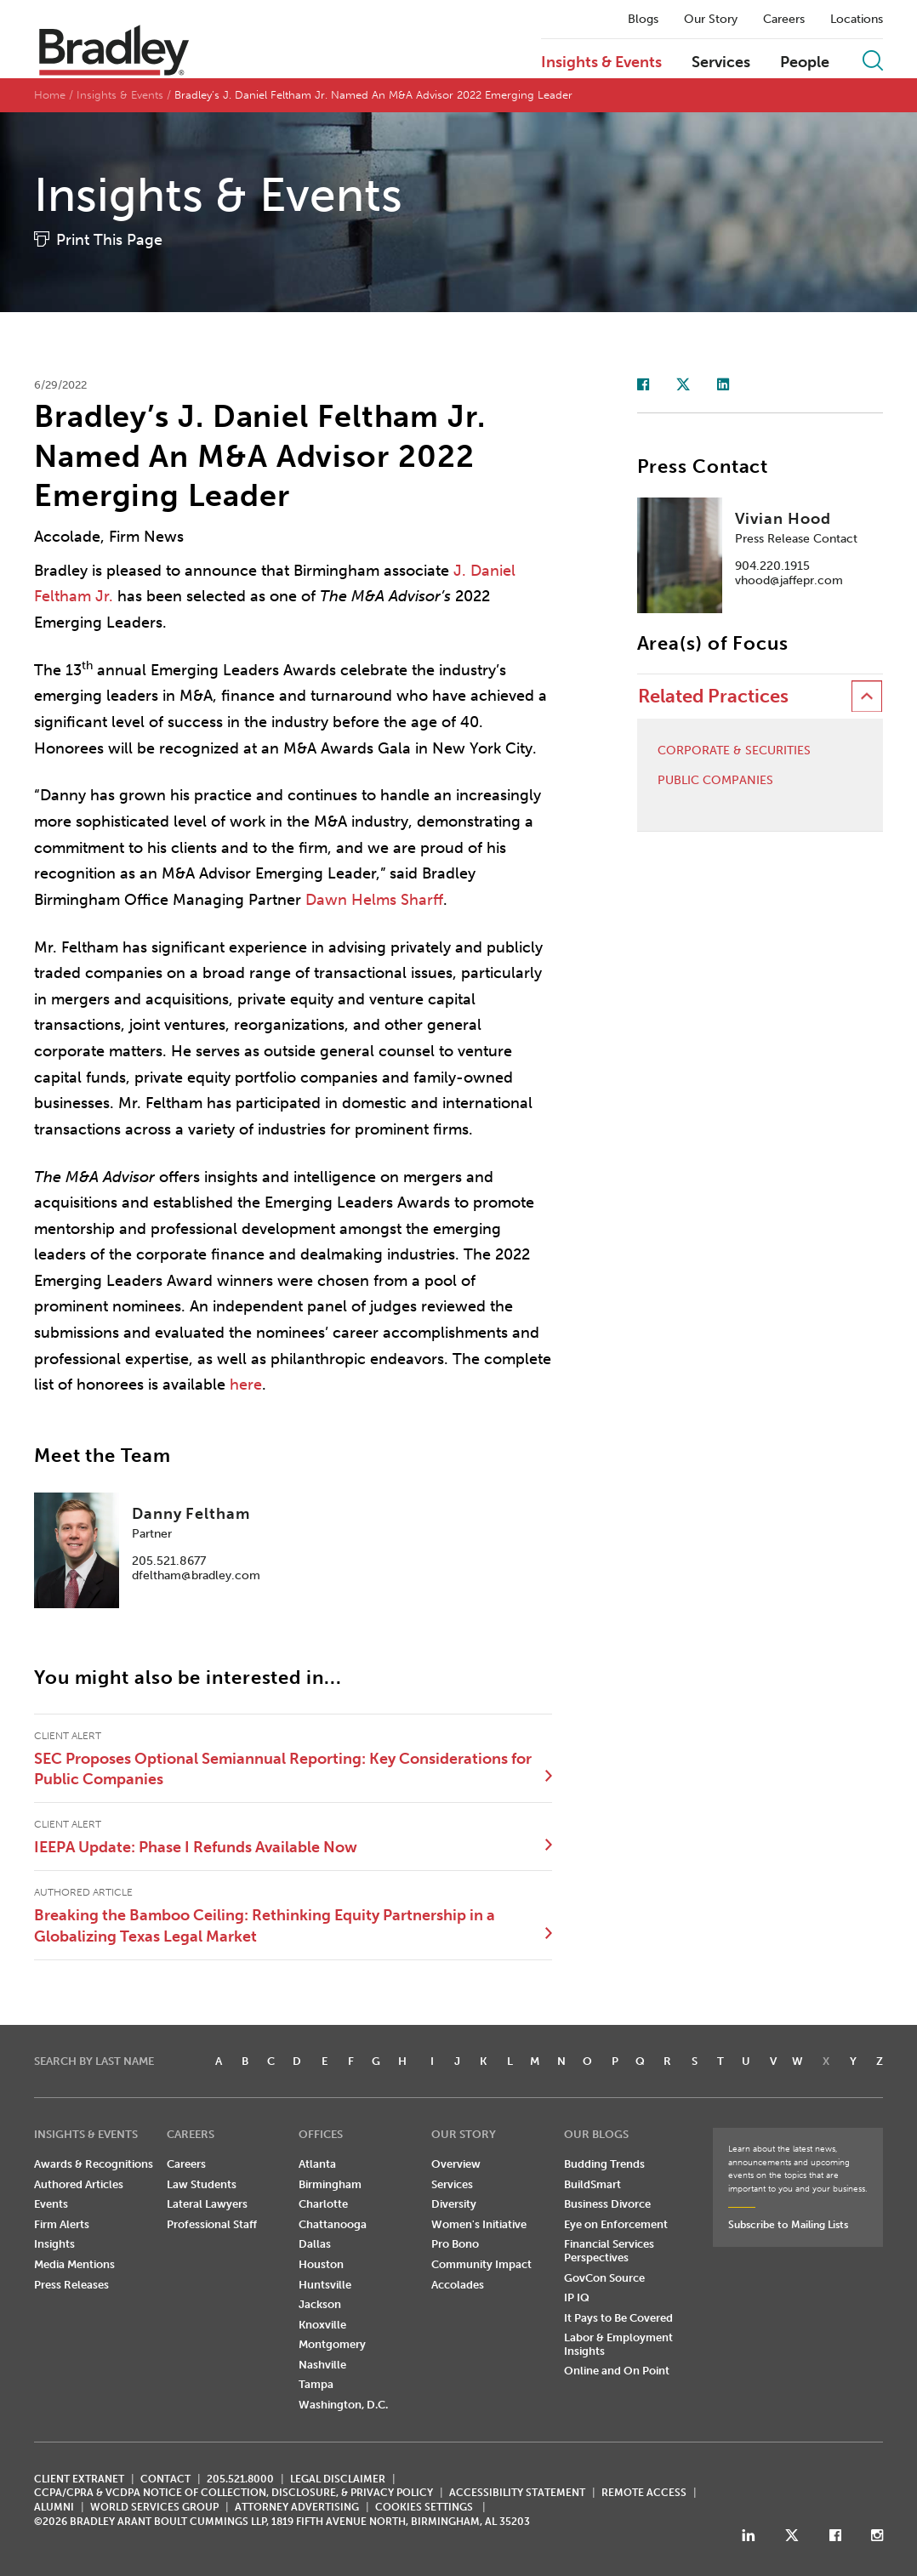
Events (51, 2204)
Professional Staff (212, 2224)
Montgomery (332, 2344)
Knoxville (322, 2324)
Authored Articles (78, 2184)
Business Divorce (607, 2204)
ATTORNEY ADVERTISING (297, 2507)
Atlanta (317, 2164)
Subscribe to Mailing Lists (788, 2225)
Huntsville (325, 2284)
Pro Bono (455, 2244)
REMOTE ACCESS (643, 2493)
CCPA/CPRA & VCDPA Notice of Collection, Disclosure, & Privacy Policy (233, 2493)
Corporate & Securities (734, 751)
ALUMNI (54, 2507)
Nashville (322, 2364)
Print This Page (109, 239)
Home (50, 94)
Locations (856, 20)
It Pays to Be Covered (618, 2318)
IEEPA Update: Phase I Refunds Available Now (195, 1847)
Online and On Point (616, 2370)
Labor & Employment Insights (618, 2344)
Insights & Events (601, 62)
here (246, 1384)
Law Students (201, 2184)
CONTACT (165, 2479)
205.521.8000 (240, 2479)
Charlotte (323, 2204)
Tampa (316, 2384)
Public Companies (715, 781)
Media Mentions (74, 2264)
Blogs (643, 20)
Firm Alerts (61, 2224)
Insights (54, 2244)
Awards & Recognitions (93, 2164)
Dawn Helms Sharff (374, 899)
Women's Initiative (479, 2224)
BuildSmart (592, 2184)
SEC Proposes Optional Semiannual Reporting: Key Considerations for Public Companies (283, 1768)
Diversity (453, 2204)
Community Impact (481, 2264)
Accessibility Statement (517, 2493)
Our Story (711, 20)
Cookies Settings (424, 2507)
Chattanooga (333, 2224)
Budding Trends (604, 2164)
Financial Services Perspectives (609, 2251)
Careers (784, 20)
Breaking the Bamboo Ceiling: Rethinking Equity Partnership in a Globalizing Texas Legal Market (264, 1925)
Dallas (315, 2244)
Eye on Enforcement (616, 2224)
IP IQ (577, 2297)
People (804, 62)
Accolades (457, 2284)
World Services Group (154, 2507)
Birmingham (330, 2184)
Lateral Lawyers (207, 2204)
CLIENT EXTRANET (79, 2479)
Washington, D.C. (343, 2404)
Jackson (320, 2304)
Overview (456, 2164)
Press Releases (71, 2284)
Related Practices (713, 696)
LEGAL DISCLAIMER (337, 2479)
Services (721, 62)
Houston (321, 2264)
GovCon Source (604, 2278)
